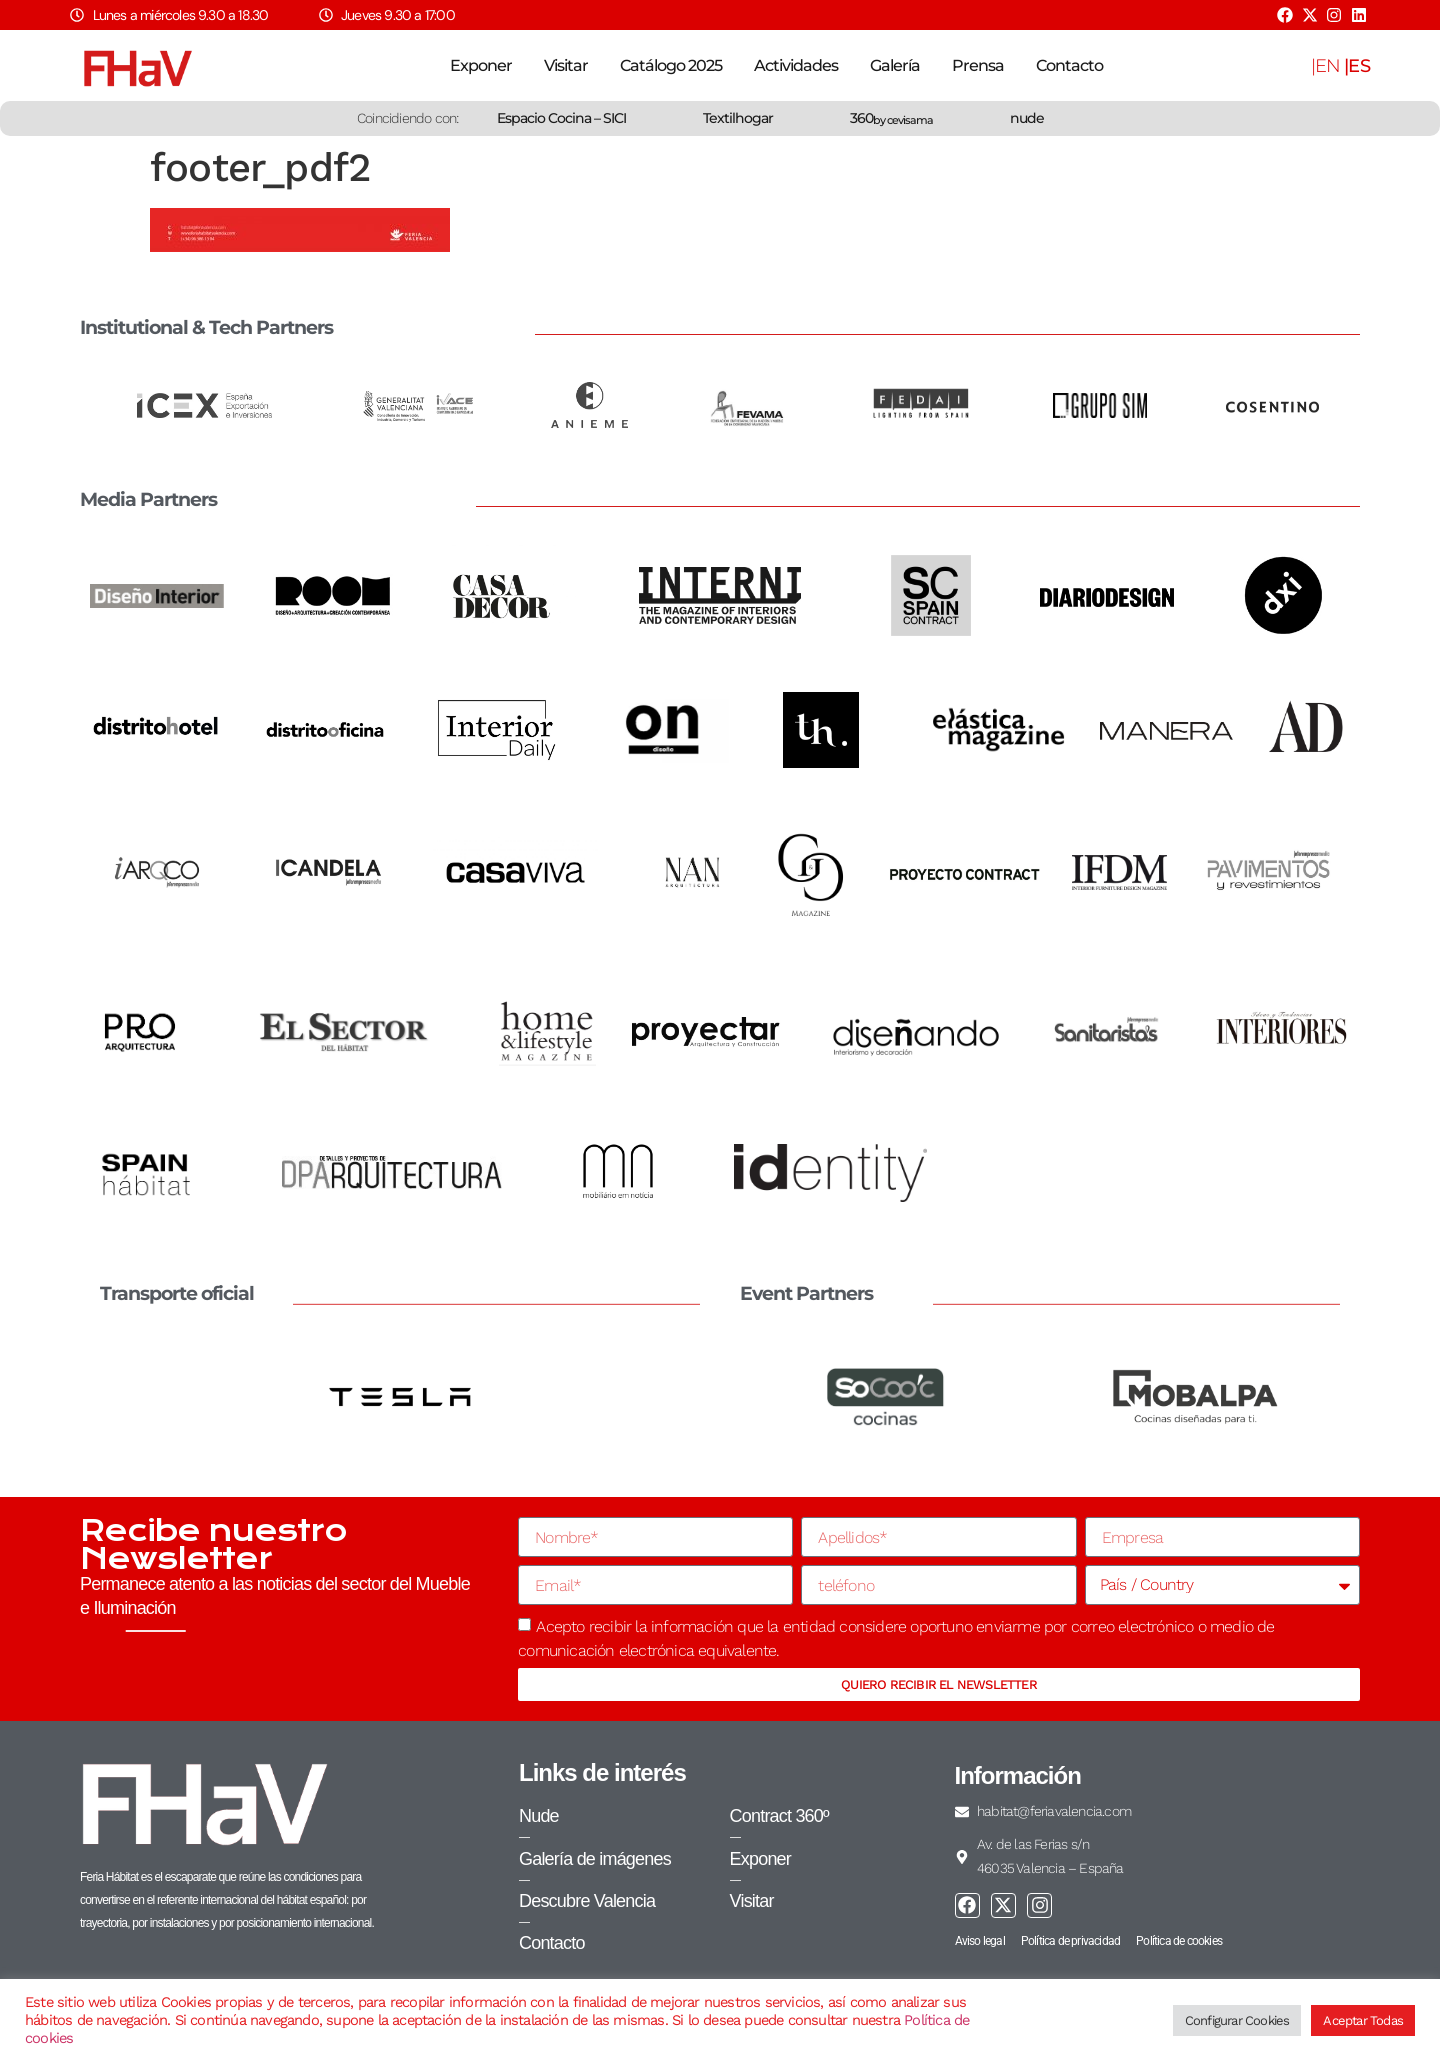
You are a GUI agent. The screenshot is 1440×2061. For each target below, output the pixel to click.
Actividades (796, 65)
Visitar (566, 65)
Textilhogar (738, 118)
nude (1027, 118)
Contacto (1069, 65)
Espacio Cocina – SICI (561, 118)
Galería (895, 65)
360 (891, 118)
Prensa (978, 65)
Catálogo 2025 (671, 65)
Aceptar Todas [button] (1363, 2020)
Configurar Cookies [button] (1237, 2020)
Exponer (481, 65)
